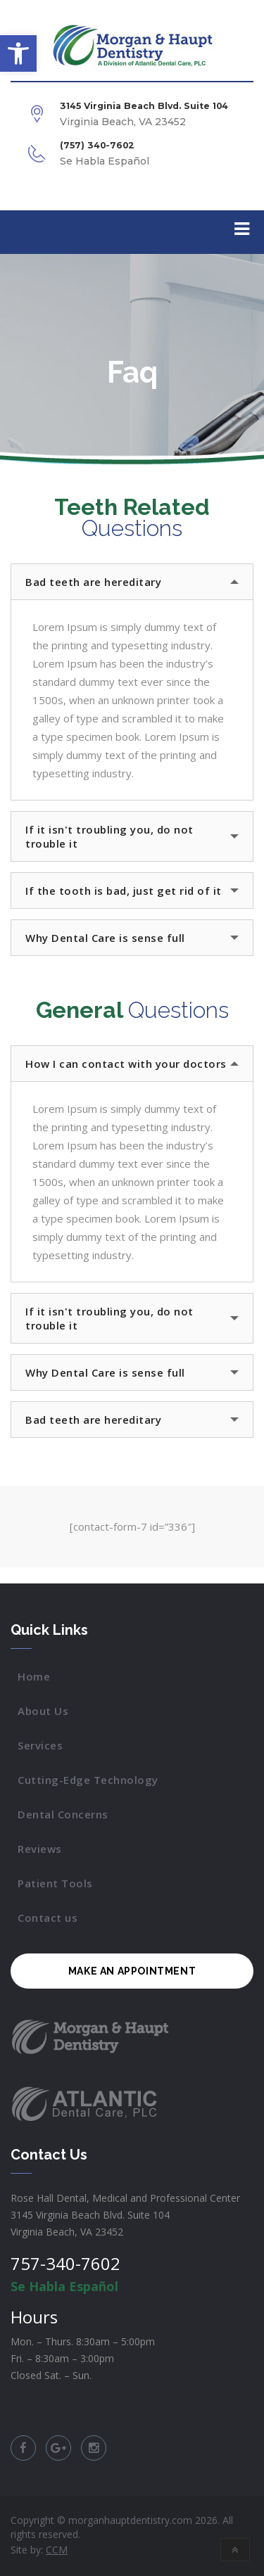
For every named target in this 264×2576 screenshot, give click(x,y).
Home (34, 1676)
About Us (43, 1711)
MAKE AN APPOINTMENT (132, 1971)
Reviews (40, 1849)
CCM (57, 2549)
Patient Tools (55, 1883)
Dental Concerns (63, 1814)
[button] (18, 53)
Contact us (47, 1918)
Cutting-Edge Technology (88, 1780)
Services (40, 1745)
